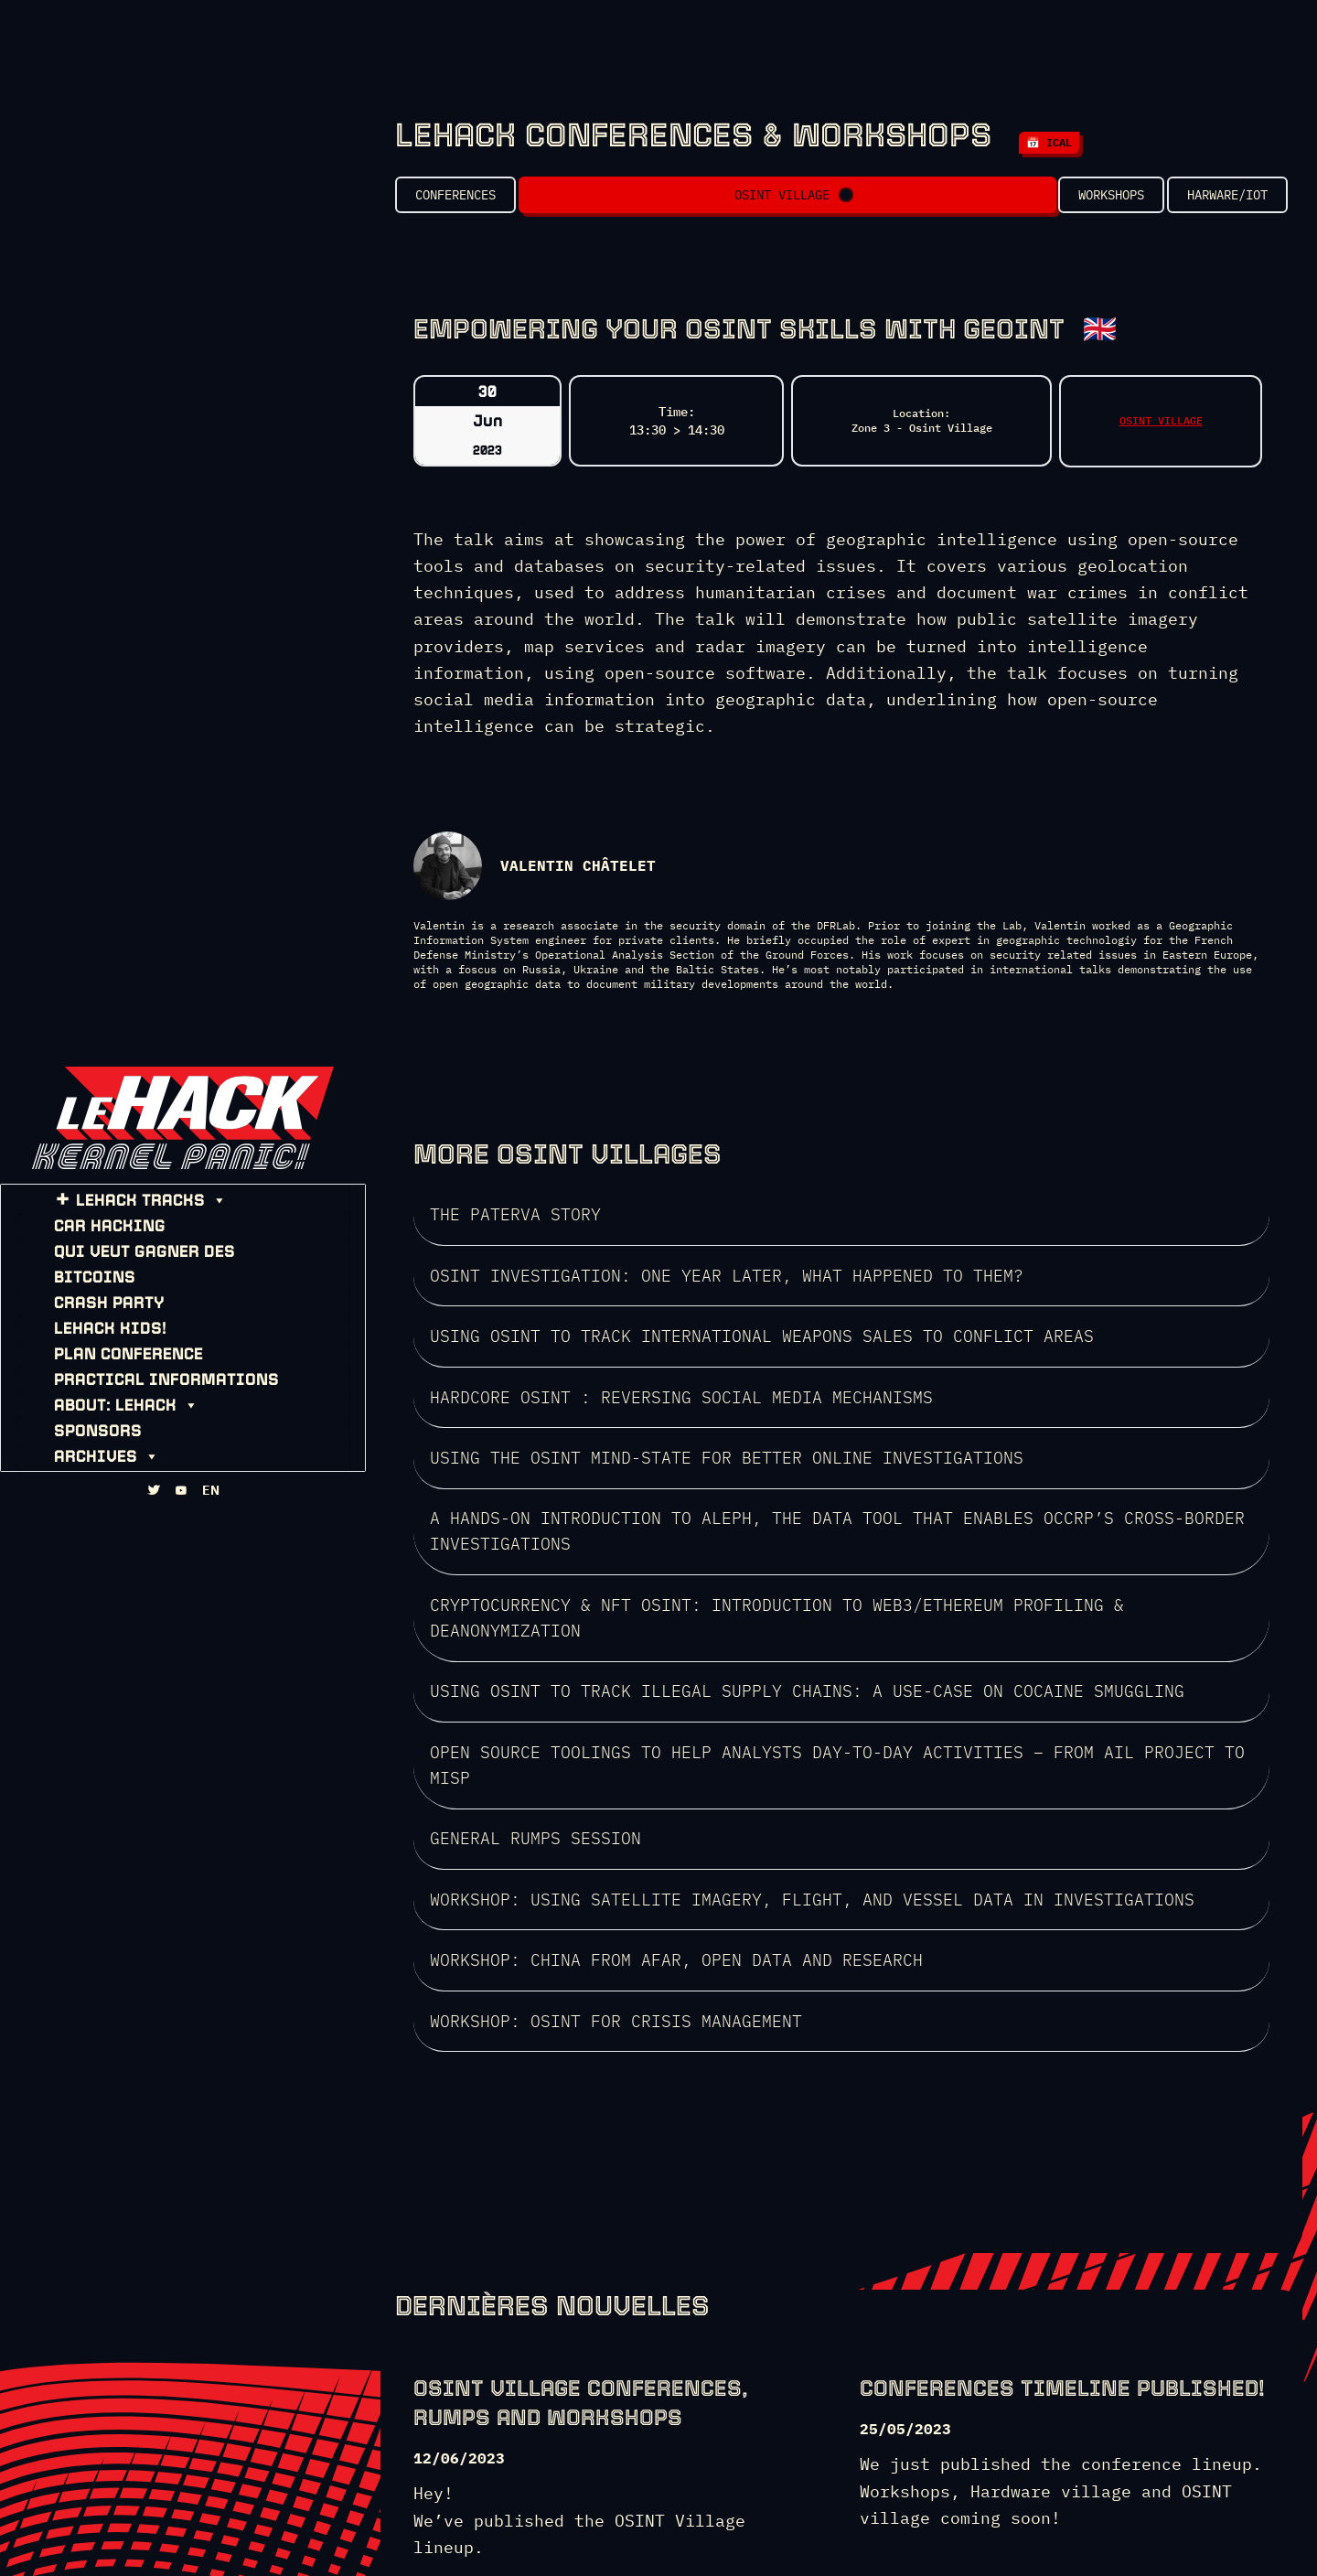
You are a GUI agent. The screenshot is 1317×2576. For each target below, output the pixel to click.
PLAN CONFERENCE (112, 1337)
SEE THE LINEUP (483, 2372)
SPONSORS (82, 1414)
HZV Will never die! (834, 2529)
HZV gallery (952, 2529)
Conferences (455, 201)
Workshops (1085, 201)
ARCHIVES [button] (91, 1440)
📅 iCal (1049, 142)
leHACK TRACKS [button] (135, 1209)
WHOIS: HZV (720, 2529)
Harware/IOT (1227, 201)
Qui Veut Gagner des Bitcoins (171, 1260)
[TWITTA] (153, 1509)
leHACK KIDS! (94, 1312)
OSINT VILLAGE (779, 201)
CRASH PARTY (93, 1286)
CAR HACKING (94, 1235)
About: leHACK (110, 1388)
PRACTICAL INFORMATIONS (150, 1363)
